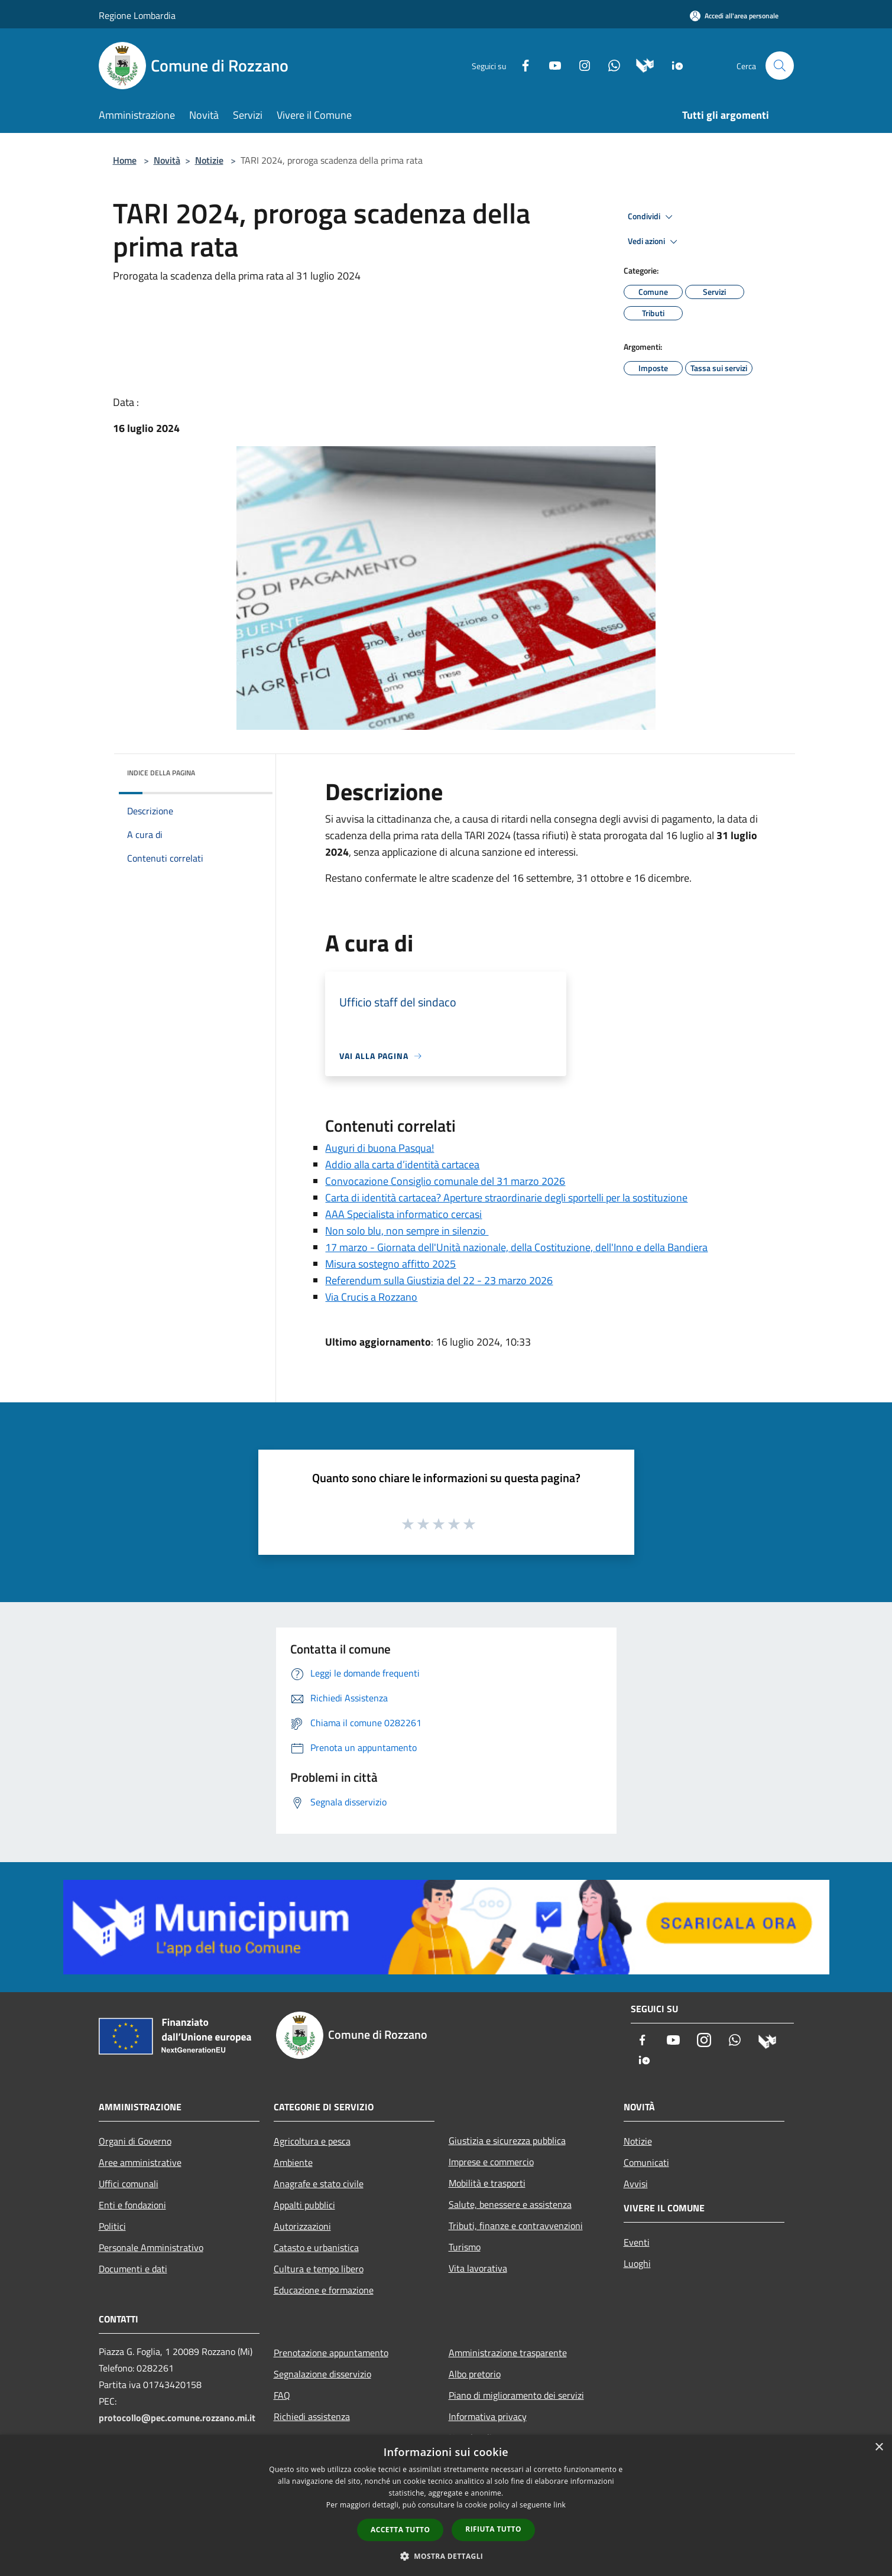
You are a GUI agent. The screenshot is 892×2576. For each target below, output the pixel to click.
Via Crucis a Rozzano (371, 1297)
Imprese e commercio (491, 2162)
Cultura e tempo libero (319, 2269)
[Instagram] (580, 65)
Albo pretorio (475, 2374)
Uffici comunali (128, 2184)
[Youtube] (550, 65)
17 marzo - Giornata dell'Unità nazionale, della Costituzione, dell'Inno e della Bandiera (516, 1247)
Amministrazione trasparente (508, 2353)
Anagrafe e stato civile (319, 2184)
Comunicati (646, 2162)
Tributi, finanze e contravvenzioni (516, 2225)
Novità (167, 160)
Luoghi (637, 2263)
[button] (446, 2556)
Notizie (209, 160)
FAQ (282, 2395)
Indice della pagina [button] (161, 772)
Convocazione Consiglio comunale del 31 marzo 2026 (445, 1181)
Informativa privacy (488, 2416)
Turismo (465, 2247)
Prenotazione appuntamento (331, 2353)
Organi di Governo (135, 2141)
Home (125, 160)
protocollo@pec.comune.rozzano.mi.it (177, 2418)
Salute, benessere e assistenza (510, 2204)
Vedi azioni (654, 242)
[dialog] (446, 2505)
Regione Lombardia (137, 15)
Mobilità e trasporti (487, 2183)
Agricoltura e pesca (312, 2141)
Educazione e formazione (324, 2290)
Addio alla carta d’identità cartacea (402, 1164)
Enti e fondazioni (132, 2205)
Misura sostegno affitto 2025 (390, 1264)
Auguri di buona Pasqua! (379, 1148)
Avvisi (636, 2184)
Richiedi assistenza (312, 2416)
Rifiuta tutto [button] (493, 2529)
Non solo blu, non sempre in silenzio (406, 1231)
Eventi (637, 2242)
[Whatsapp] (609, 65)
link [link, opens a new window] (559, 2505)
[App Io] (673, 65)
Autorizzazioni (302, 2226)
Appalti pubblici (304, 2205)
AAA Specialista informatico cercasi (403, 1214)
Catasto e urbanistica (316, 2247)
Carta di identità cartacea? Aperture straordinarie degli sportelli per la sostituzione (506, 1198)
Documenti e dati (133, 2269)
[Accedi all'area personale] (734, 16)
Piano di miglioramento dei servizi (516, 2395)
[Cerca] (780, 65)
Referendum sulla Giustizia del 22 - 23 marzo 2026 (439, 1280)
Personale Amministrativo (151, 2247)
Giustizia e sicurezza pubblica (507, 2140)
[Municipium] (640, 65)
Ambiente (293, 2162)
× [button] (878, 2447)
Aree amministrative (140, 2162)
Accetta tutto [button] (400, 2530)
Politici (112, 2226)
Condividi (652, 217)
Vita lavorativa (478, 2268)
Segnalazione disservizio (322, 2374)
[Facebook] (521, 65)
